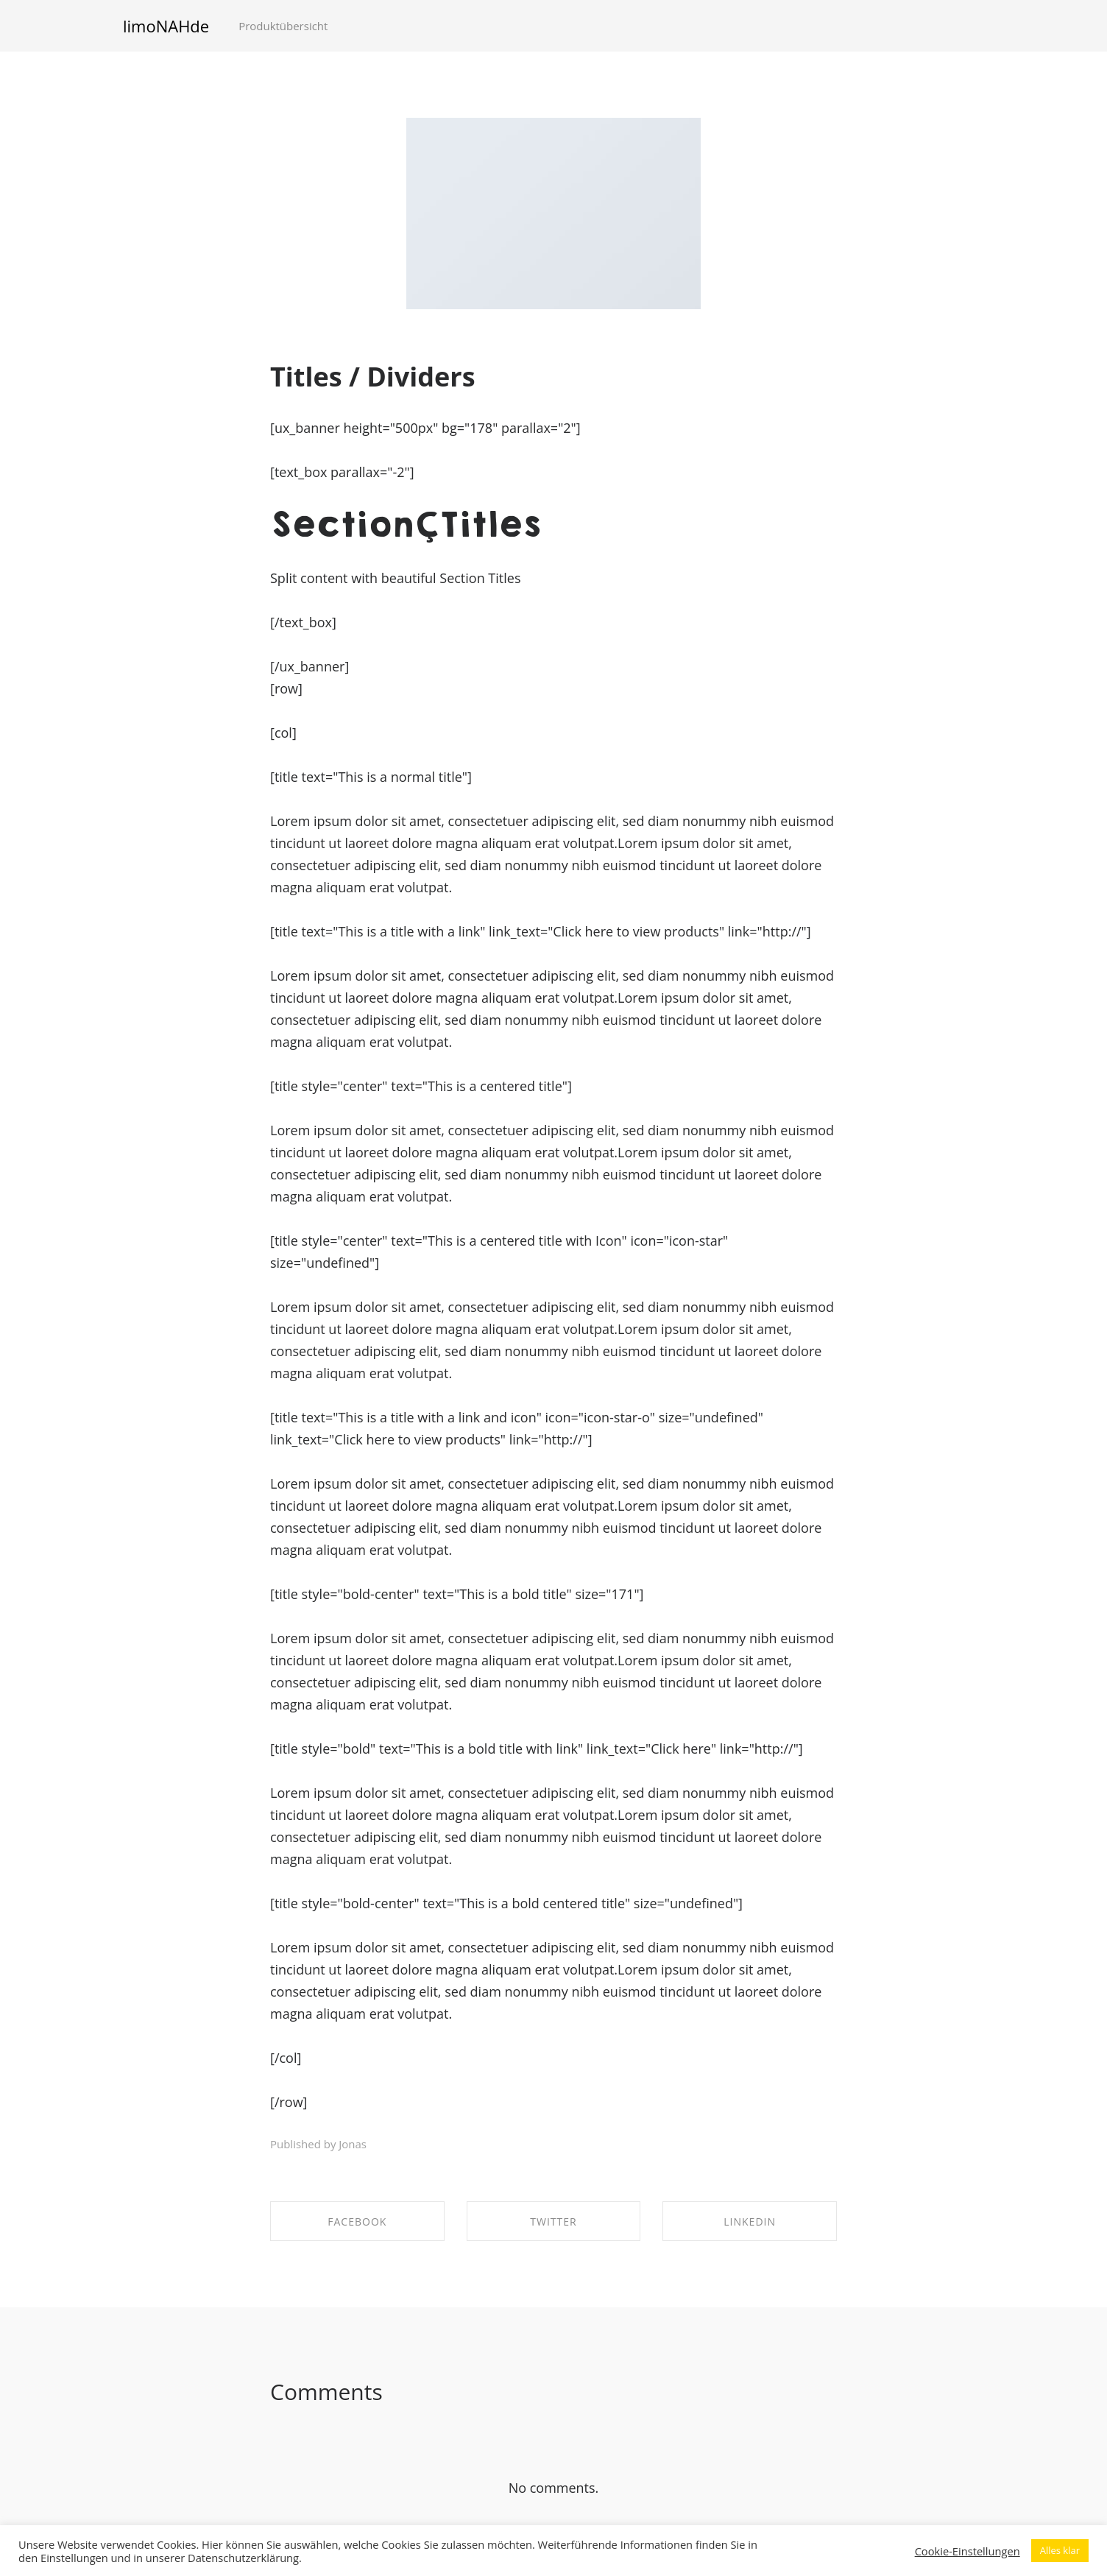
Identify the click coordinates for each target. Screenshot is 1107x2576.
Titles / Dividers (372, 377)
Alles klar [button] (1060, 2550)
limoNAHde (166, 26)
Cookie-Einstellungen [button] (967, 2551)
